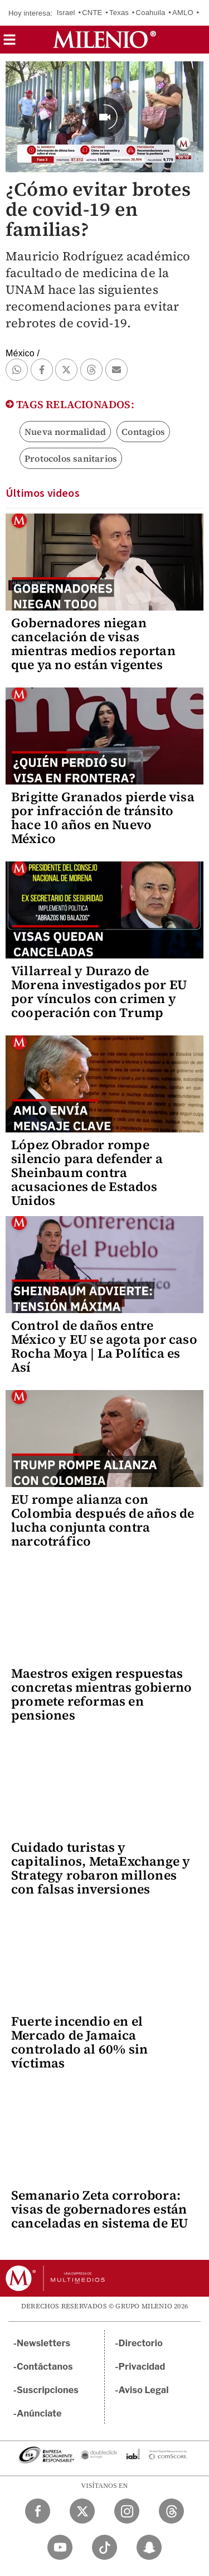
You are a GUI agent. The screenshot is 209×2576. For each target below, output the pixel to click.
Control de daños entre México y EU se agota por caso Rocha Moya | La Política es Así (104, 1346)
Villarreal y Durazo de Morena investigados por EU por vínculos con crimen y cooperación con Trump (99, 991)
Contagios (143, 431)
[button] (9, 43)
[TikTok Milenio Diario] (104, 2547)
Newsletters (43, 2343)
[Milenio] (104, 40)
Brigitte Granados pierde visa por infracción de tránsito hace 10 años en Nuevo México (103, 818)
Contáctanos (45, 2366)
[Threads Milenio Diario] (171, 2511)
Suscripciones (48, 2390)
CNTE (92, 12)
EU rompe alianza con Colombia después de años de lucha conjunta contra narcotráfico (102, 1520)
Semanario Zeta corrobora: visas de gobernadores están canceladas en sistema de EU (99, 2209)
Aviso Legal (144, 2390)
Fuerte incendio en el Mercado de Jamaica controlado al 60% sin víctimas (79, 2042)
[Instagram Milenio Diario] (126, 2511)
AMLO (182, 12)
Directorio (141, 2343)
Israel (66, 12)
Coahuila (151, 12)
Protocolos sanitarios (71, 458)
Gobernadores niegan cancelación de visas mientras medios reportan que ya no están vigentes (93, 644)
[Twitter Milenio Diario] (82, 2511)
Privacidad (142, 2366)
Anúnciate (39, 2413)
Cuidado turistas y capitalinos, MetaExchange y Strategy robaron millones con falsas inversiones (100, 1868)
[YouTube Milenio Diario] (59, 2547)
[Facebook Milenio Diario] (37, 2511)
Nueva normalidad (65, 431)
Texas (119, 12)
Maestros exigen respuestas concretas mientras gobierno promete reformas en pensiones (101, 1694)
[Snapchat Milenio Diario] (149, 2547)
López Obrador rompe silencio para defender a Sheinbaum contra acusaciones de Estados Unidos (87, 1172)
